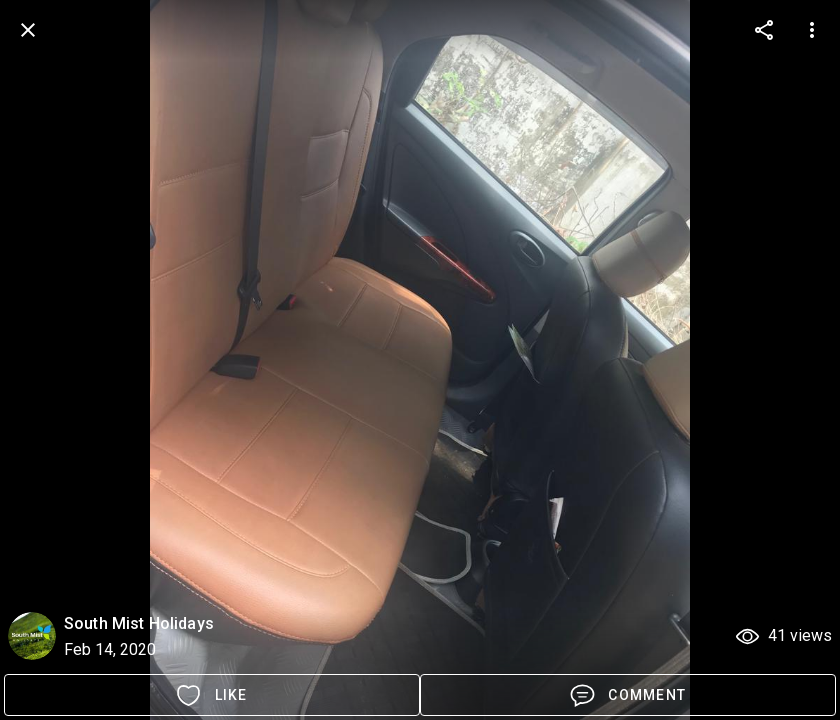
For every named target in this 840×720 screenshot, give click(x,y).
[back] (28, 30)
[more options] (764, 30)
